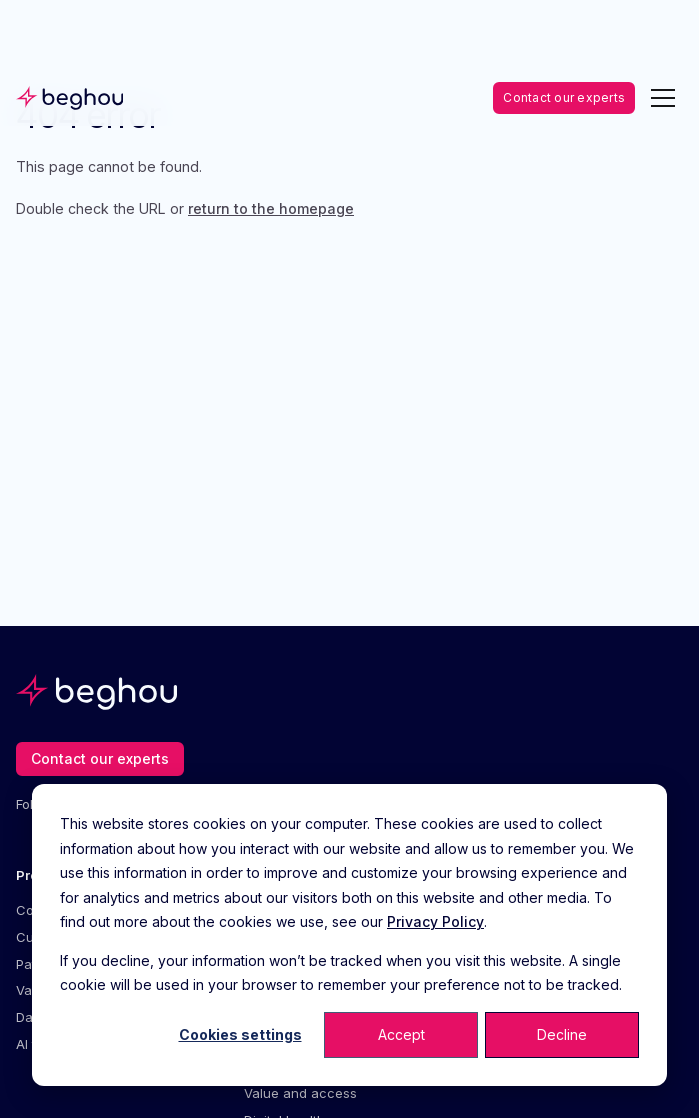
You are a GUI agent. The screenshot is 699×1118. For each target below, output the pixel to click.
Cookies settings (240, 1034)
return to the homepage (271, 208)
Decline (562, 1034)
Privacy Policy (435, 921)
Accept (401, 1034)
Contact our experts (564, 97)
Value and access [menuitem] (300, 1093)
